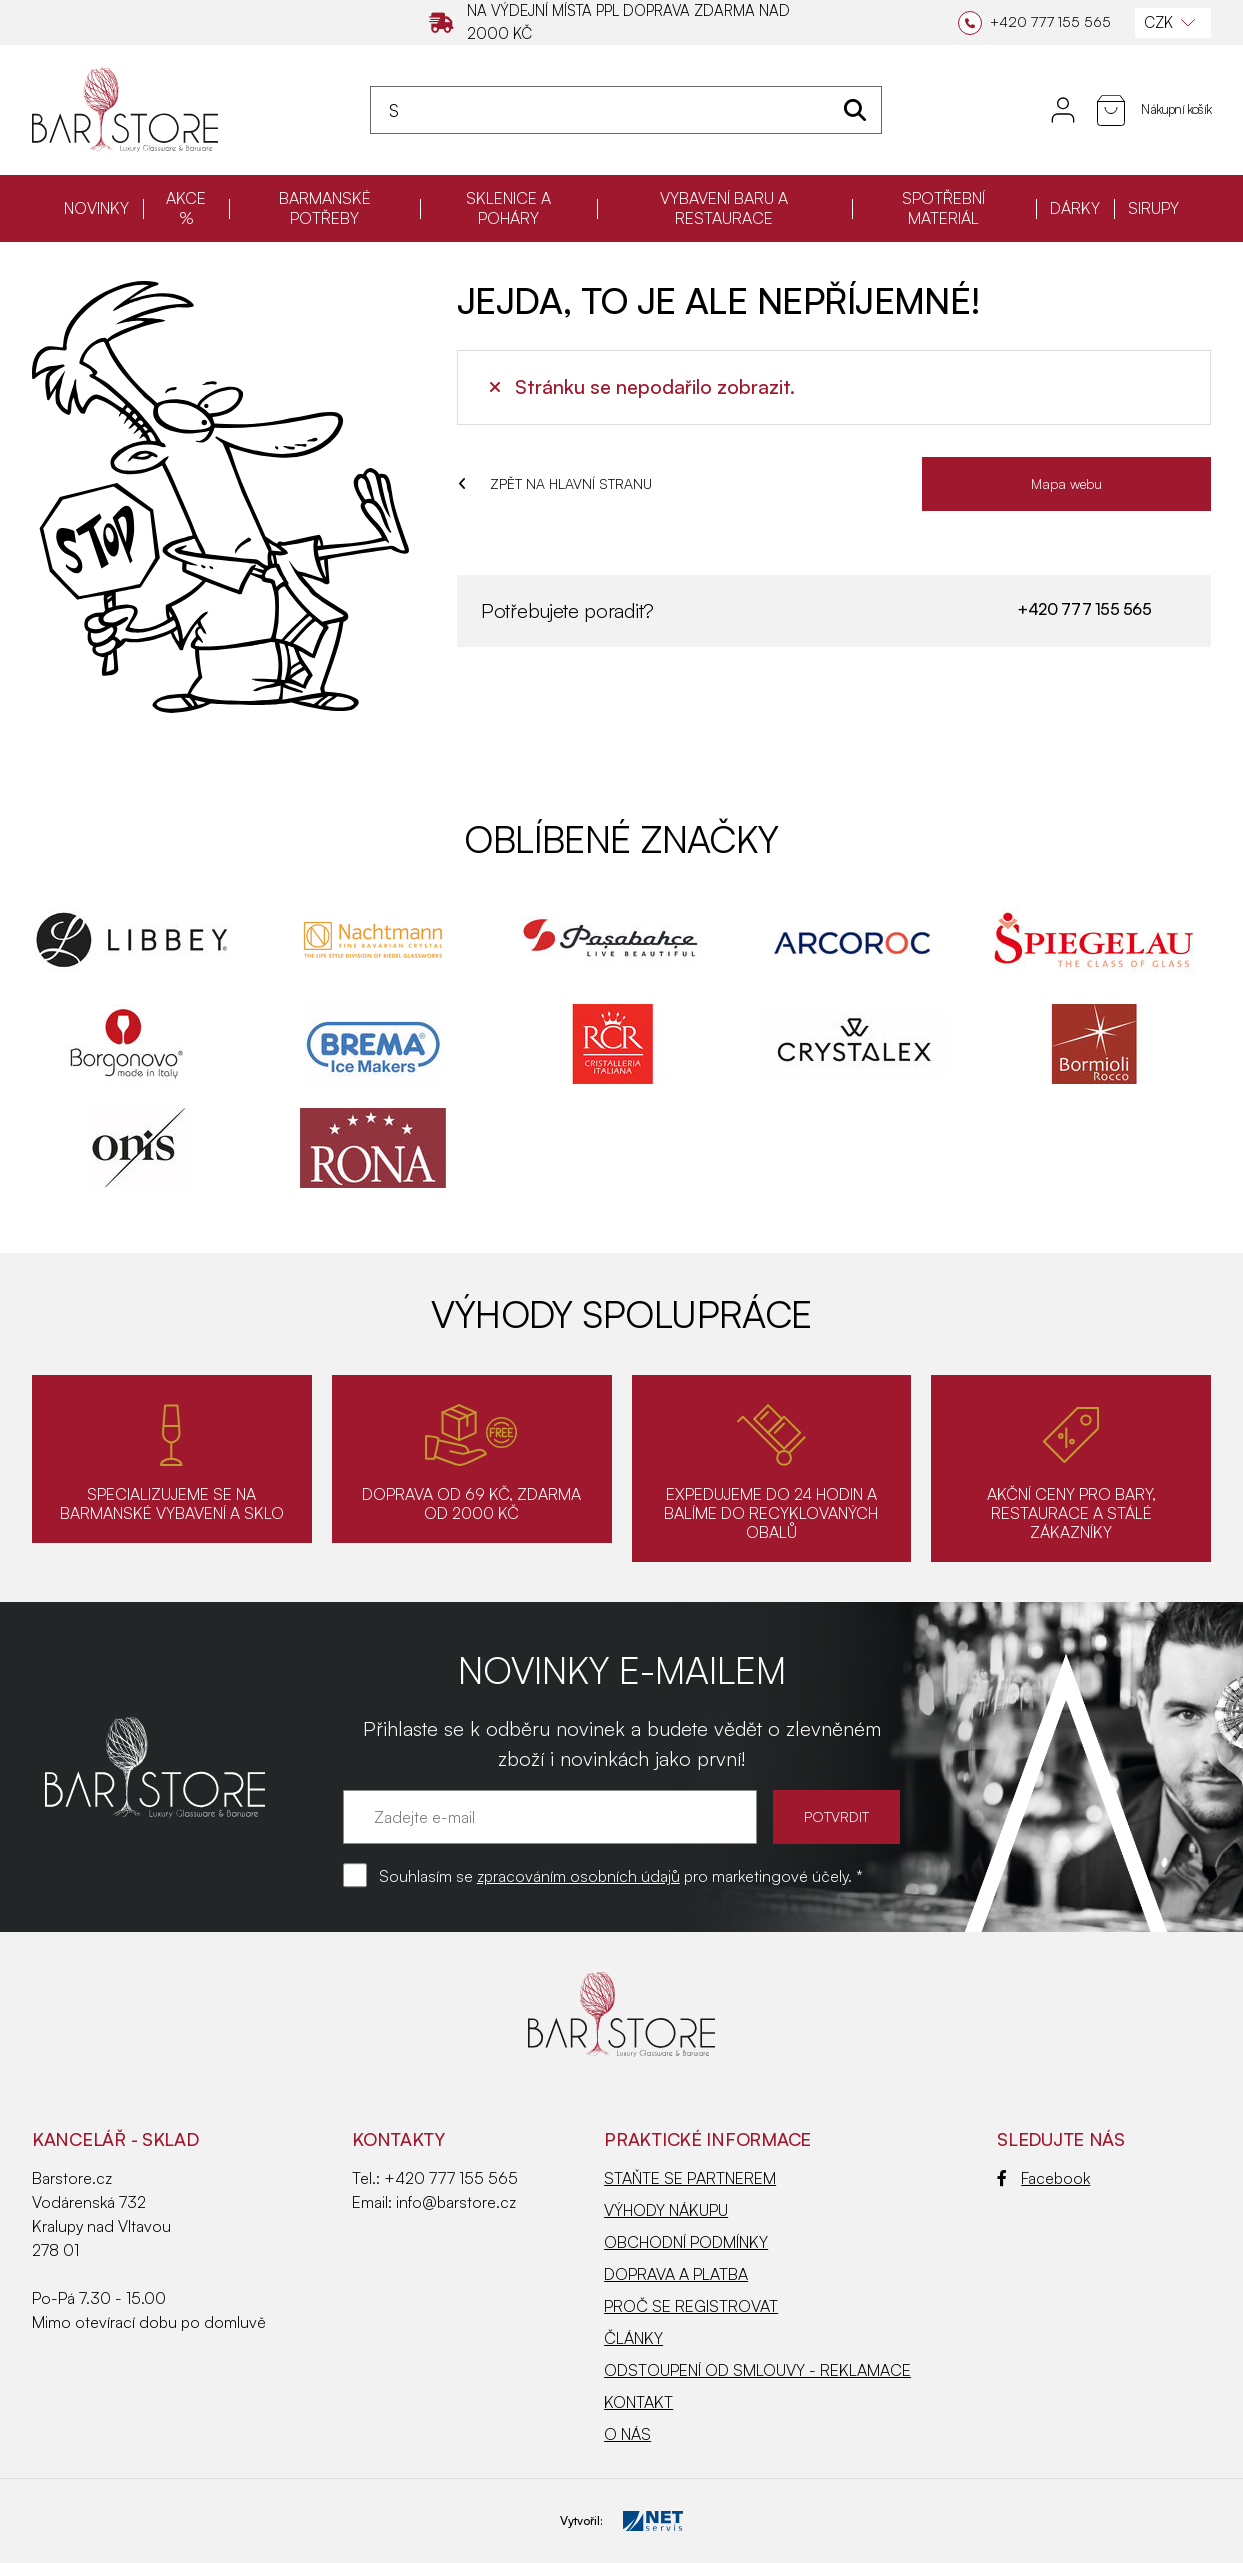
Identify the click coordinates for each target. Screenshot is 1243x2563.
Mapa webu (1066, 483)
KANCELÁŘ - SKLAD (115, 2139)
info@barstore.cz (456, 2202)
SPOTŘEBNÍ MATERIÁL (943, 207)
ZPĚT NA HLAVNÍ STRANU (555, 483)
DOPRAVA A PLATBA (676, 2274)
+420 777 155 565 (1084, 609)
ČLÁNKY (633, 2338)
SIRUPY (1153, 208)
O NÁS (627, 2434)
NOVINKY (96, 208)
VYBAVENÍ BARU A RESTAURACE (724, 207)
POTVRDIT (836, 1816)
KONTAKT (638, 2402)
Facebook (1043, 2178)
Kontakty (398, 2139)
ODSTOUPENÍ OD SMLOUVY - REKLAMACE (757, 2370)
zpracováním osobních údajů (578, 1876)
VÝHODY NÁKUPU (666, 2210)
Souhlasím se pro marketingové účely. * (621, 1876)
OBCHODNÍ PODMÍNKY (686, 2242)
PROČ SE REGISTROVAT (691, 2306)
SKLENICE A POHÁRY (508, 207)
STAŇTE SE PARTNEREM (690, 2178)
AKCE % (186, 207)
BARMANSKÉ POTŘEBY (325, 207)
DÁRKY (1075, 208)
